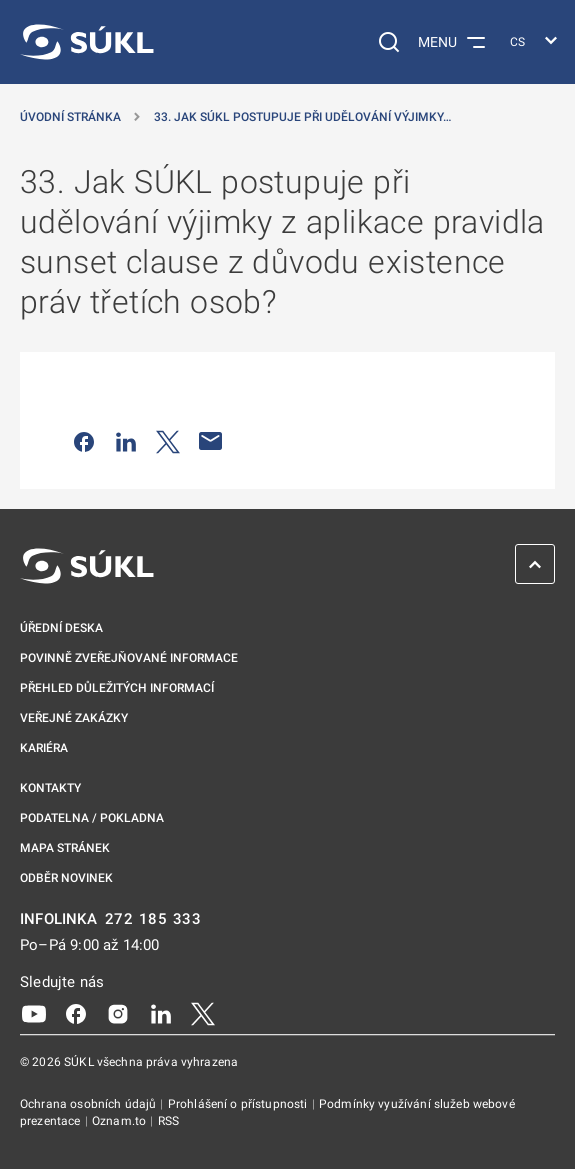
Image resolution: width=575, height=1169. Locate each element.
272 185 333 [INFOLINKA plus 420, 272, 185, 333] (153, 919)
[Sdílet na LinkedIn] (126, 441)
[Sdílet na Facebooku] (84, 441)
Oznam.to (120, 1121)
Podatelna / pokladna (92, 818)
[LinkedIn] (161, 1013)
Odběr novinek (66, 878)
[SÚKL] (87, 42)
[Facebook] (76, 1013)
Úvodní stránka (70, 117)
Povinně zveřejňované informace (129, 658)
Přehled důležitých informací (117, 688)
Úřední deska (61, 628)
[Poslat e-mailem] (211, 441)
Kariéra (44, 748)
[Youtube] (34, 1013)
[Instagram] (118, 1013)
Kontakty (50, 788)
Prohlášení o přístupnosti (239, 1104)
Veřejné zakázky (74, 718)
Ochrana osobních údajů (89, 1104)
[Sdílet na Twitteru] (168, 441)
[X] (203, 1013)
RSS (168, 1121)
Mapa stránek (65, 848)
